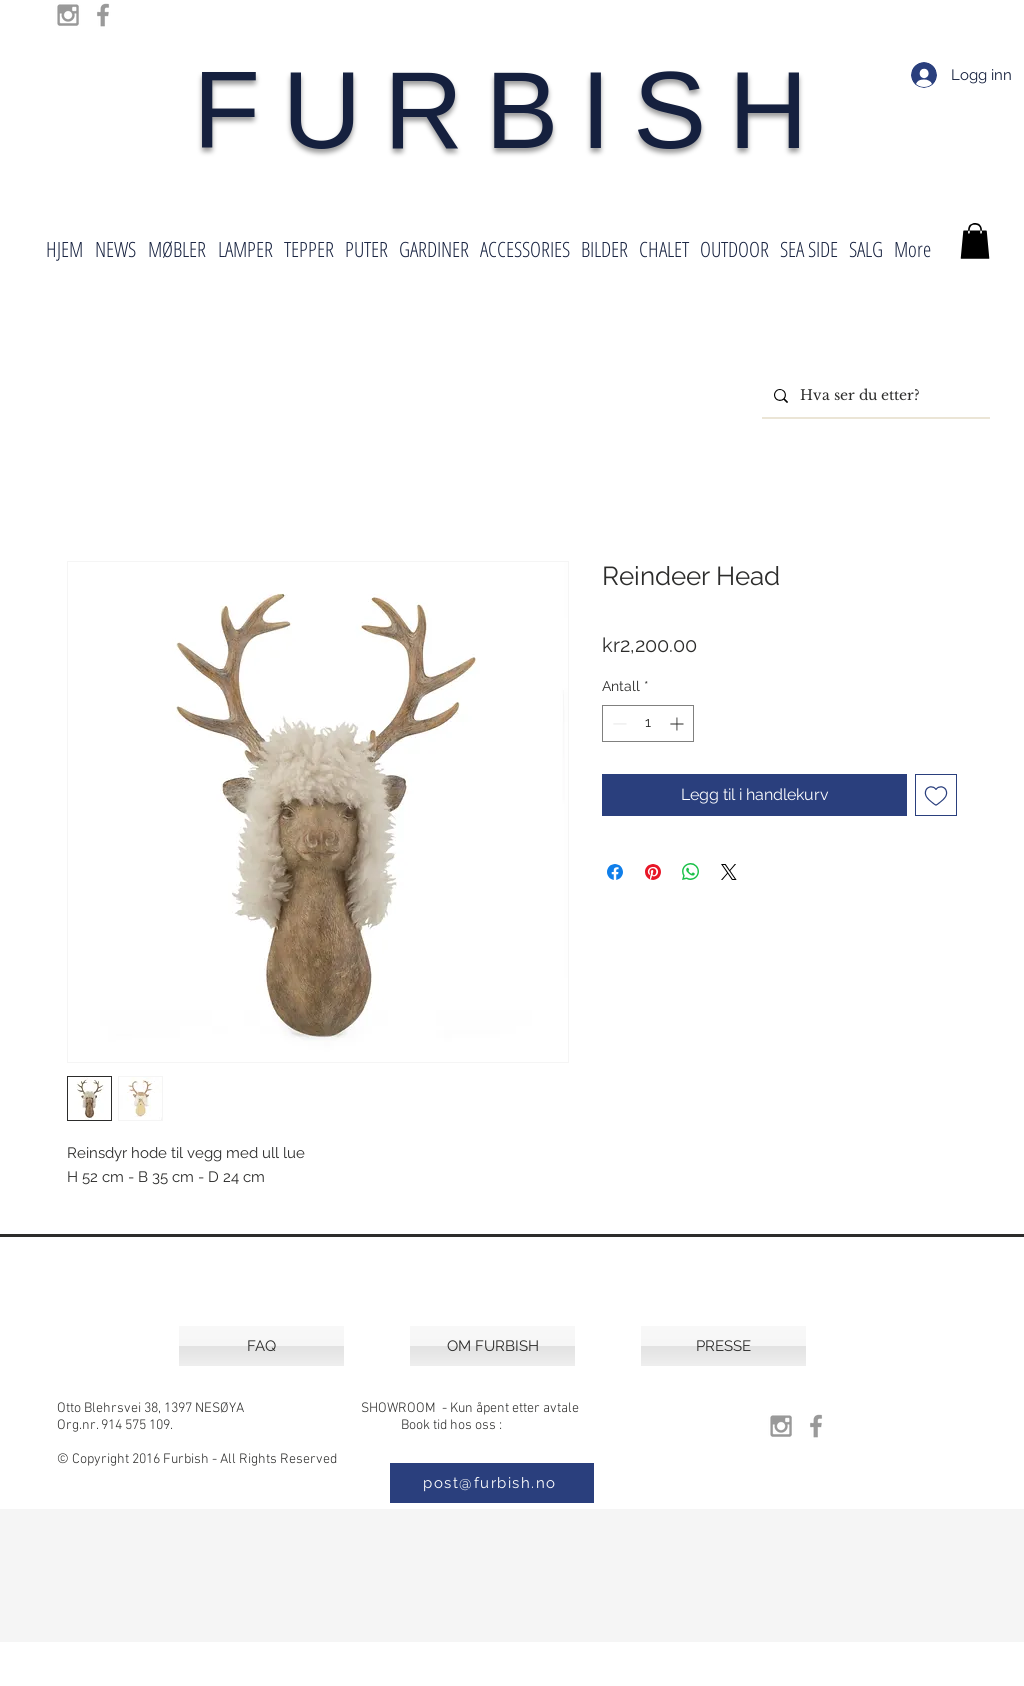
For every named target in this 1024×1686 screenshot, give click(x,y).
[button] (975, 241)
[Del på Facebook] (615, 872)
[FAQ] (261, 1346)
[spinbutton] (648, 723)
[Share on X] (729, 872)
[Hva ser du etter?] (874, 395)
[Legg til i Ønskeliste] (936, 795)
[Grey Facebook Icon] (103, 15)
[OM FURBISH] (492, 1346)
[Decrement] (617, 723)
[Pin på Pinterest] (653, 872)
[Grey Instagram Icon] (68, 15)
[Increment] (678, 723)
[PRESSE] (723, 1346)
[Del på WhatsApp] (691, 872)
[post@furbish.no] (492, 1483)
